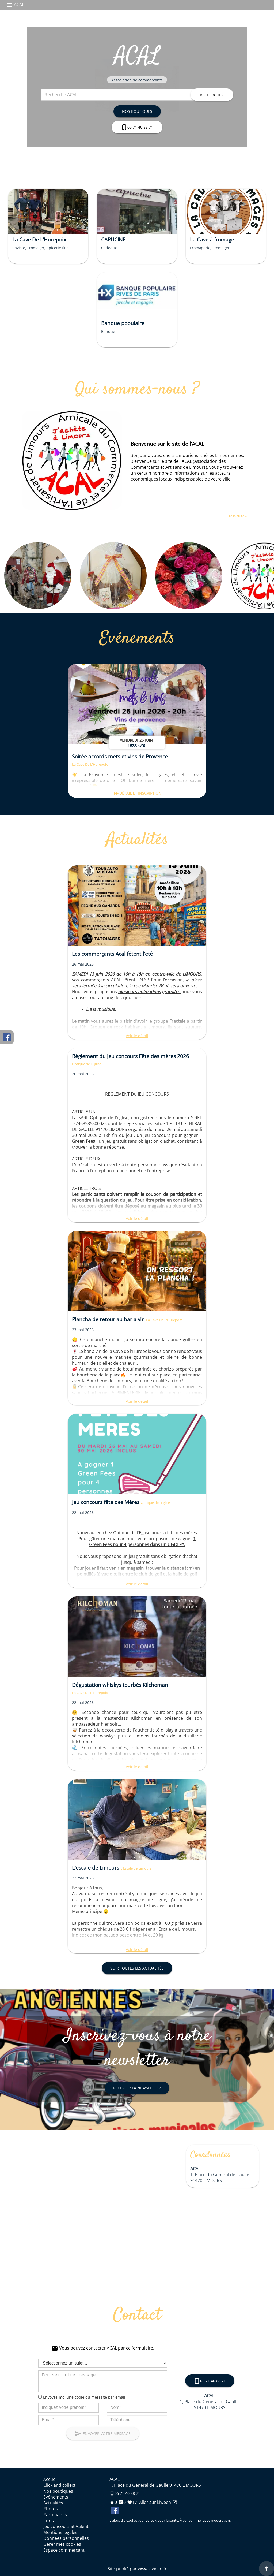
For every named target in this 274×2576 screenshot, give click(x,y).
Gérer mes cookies (62, 2544)
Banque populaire (122, 323)
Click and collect (59, 2485)
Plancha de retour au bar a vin (109, 1319)
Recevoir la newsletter (137, 2087)
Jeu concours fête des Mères (106, 1502)
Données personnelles (66, 2538)
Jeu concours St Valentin (67, 2526)
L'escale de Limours (96, 1867)
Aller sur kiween (157, 2502)
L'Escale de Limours (135, 1868)
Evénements (55, 2497)
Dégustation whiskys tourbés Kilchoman (120, 1684)
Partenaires (55, 2515)
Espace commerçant (64, 2550)
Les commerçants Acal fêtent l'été (112, 953)
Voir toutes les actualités (137, 1968)
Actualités (53, 2503)
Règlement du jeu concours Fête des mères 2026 (130, 1056)
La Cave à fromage (212, 239)
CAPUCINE (113, 239)
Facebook (7, 1037)
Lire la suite (235, 515)
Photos (50, 2509)
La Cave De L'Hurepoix (39, 239)
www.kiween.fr (152, 2569)
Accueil (50, 2479)
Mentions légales (60, 2532)
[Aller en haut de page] (266, 2568)
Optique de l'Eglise (86, 1064)
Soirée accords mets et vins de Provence (120, 756)
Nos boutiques (137, 111)
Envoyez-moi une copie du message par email (84, 2397)
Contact (51, 2520)
